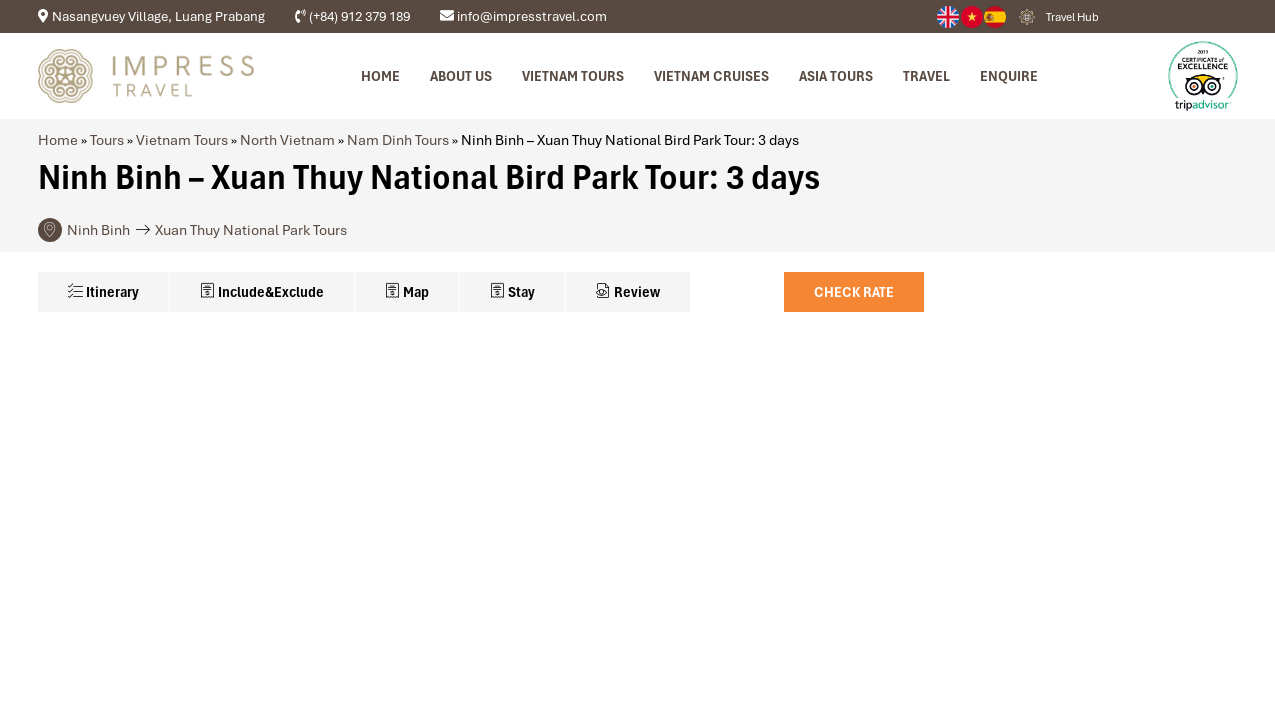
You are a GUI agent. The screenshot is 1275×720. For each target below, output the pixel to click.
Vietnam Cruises (711, 76)
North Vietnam (287, 140)
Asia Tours (836, 76)
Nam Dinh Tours (398, 140)
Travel (926, 76)
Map (407, 292)
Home (380, 76)
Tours (107, 140)
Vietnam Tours (182, 140)
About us (461, 76)
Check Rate (854, 292)
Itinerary (103, 292)
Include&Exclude (262, 292)
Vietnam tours (573, 76)
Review (628, 292)
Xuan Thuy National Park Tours (251, 230)
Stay (512, 292)
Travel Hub (1072, 17)
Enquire (1009, 76)
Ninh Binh (98, 230)
